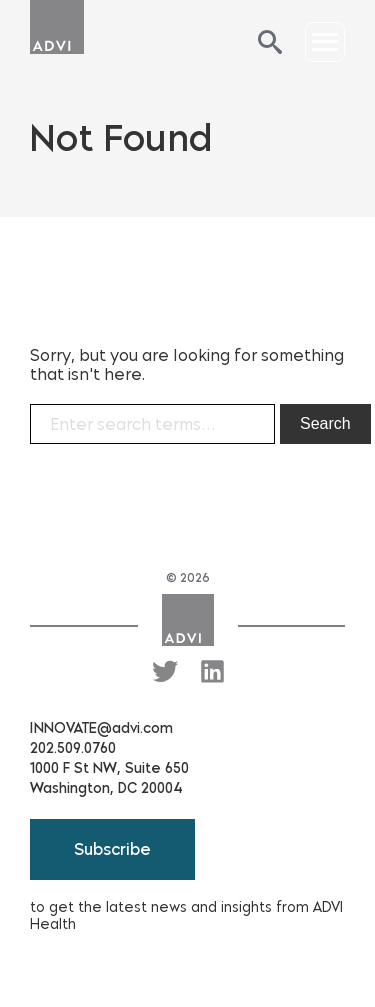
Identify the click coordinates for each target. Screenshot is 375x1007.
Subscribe (112, 849)
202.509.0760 (73, 748)
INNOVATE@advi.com (101, 728)
